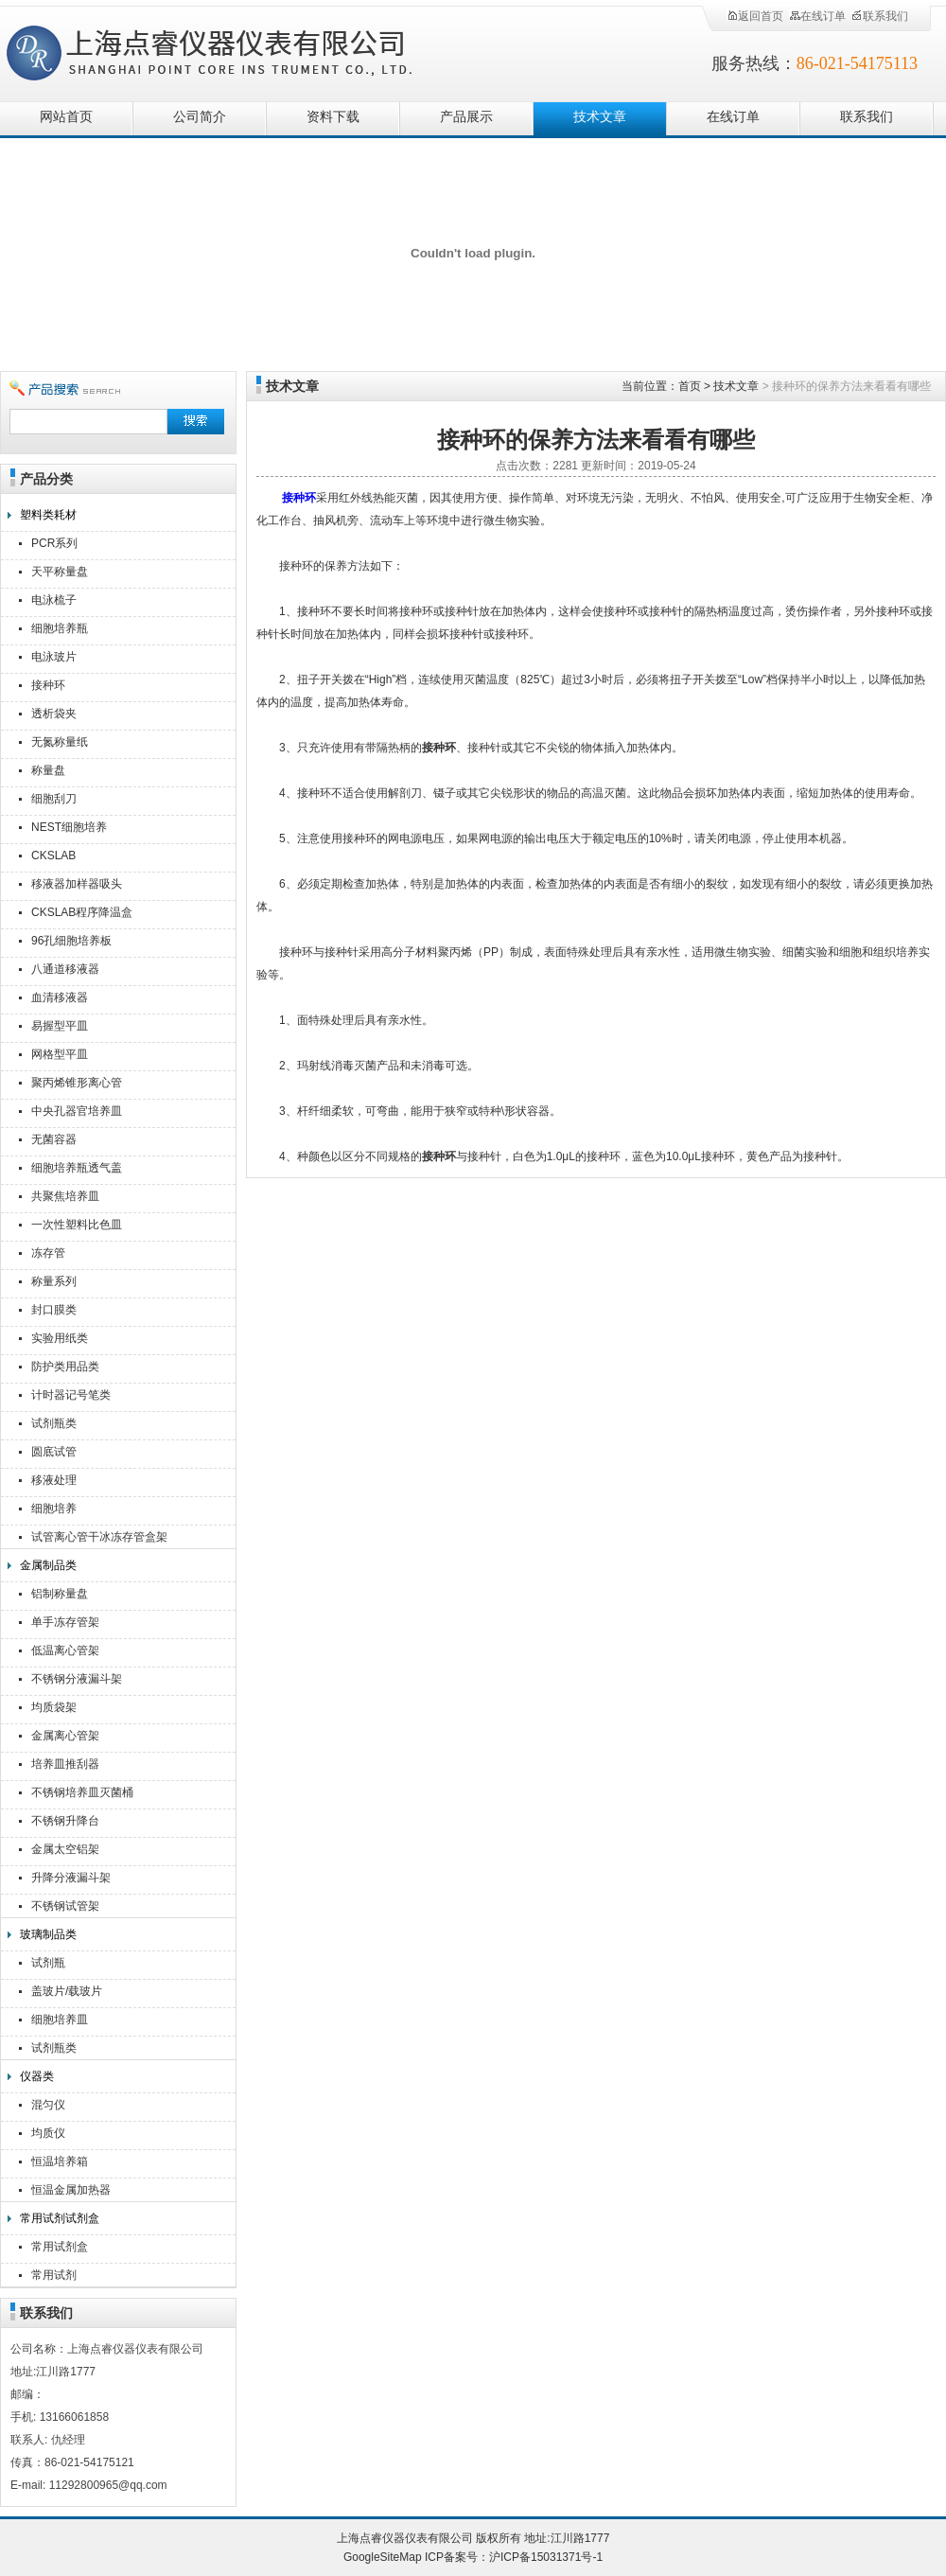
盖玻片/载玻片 (66, 1991)
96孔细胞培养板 (71, 940)
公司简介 (199, 117)
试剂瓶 (48, 1962)
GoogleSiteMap (382, 2557)
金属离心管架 (65, 1735)
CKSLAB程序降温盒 (81, 912)
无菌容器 (54, 1139)
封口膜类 (54, 1309)
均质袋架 (54, 1707)
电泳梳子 (54, 600)
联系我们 (879, 16)
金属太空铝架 (65, 1849)
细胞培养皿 (59, 2019)
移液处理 (54, 1480)
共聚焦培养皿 (65, 1196)
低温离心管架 (65, 1650)
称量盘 (48, 770)
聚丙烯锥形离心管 (76, 1082)
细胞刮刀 (54, 798)
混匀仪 (48, 2104)
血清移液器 (59, 997)
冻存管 (48, 1253)
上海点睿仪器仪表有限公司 (224, 49)
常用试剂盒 (59, 2246)
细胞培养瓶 (59, 628)
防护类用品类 (65, 1366)
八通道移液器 (65, 969)
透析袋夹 (54, 713)
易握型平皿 (59, 1025)
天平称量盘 (59, 571)
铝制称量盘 (59, 1593)
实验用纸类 (59, 1338)
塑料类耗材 (48, 514)
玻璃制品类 (48, 1934)
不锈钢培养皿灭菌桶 (82, 1792)
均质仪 (48, 2133)
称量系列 (54, 1281)
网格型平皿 (59, 1054)
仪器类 (37, 2076)
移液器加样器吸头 (76, 884)
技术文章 (599, 117)
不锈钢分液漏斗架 (76, 1678)
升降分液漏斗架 (71, 1877)
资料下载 (333, 117)
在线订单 (817, 16)
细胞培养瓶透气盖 (76, 1167)
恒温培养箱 (59, 2161)
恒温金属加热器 (71, 2190)
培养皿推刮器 (65, 1764)
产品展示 (466, 117)
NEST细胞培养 (69, 827)
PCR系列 (54, 543)
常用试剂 (54, 2275)
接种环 (48, 685)
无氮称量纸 (59, 742)
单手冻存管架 (65, 1622)
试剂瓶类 (54, 1423)
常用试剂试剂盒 (59, 2218)
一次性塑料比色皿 (76, 1224)
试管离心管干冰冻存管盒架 (99, 1537)
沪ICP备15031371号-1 (546, 2557)
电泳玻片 (54, 656)
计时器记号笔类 (71, 1395)
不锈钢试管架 (65, 1906)
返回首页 (755, 16)
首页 (689, 386)
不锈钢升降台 (65, 1820)
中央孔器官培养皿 (76, 1111)
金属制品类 (48, 1565)
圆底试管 (54, 1451)
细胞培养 (54, 1508)
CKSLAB (53, 855)
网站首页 (66, 117)
